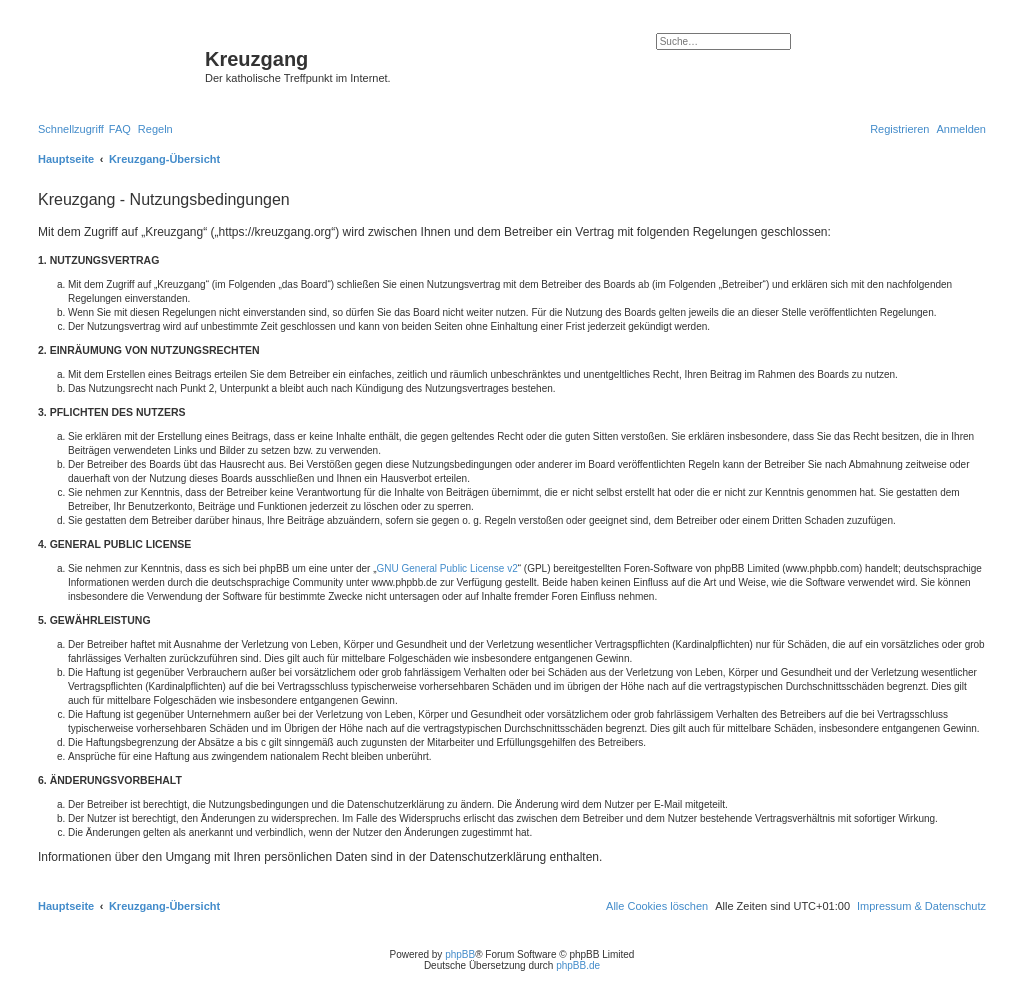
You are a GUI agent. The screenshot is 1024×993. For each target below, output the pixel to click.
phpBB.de (578, 965)
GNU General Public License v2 (447, 568)
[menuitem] (120, 129)
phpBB (460, 954)
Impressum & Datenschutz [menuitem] (921, 906)
